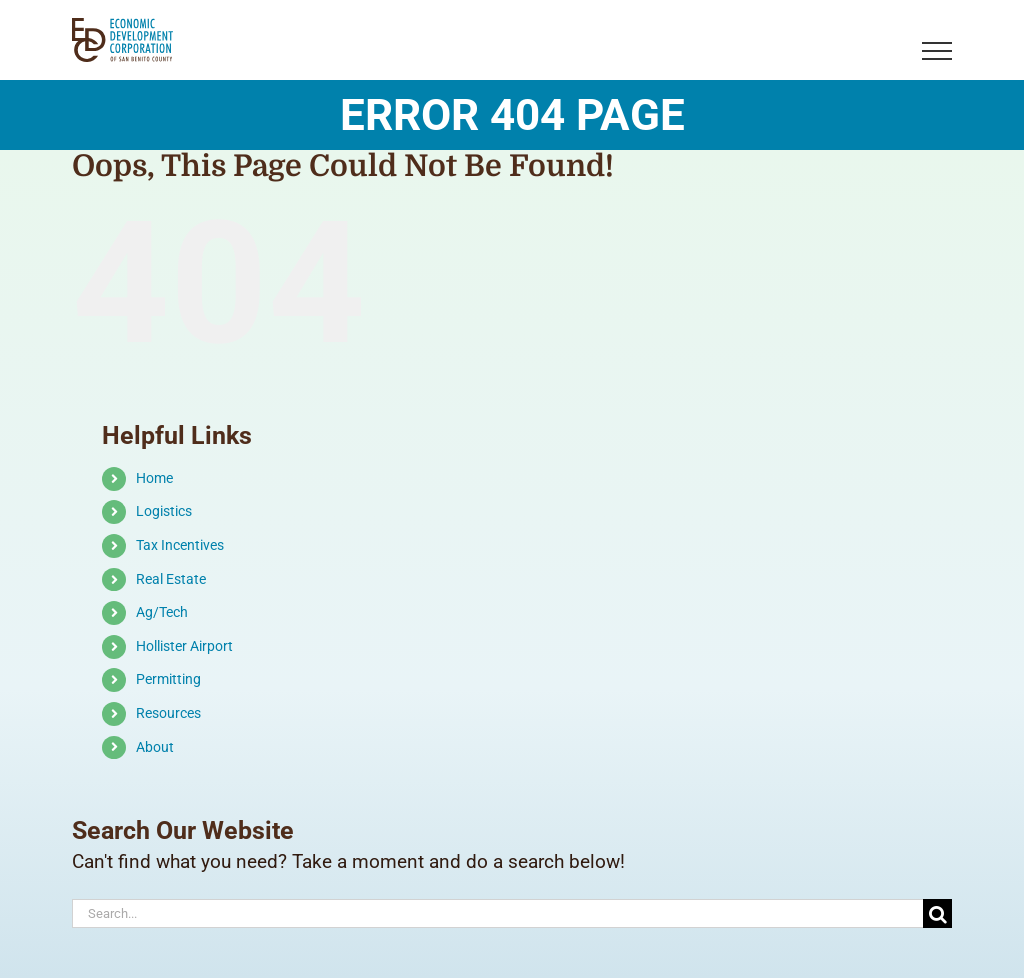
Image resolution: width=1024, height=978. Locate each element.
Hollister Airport (184, 646)
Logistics (164, 511)
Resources (168, 713)
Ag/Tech (162, 612)
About (155, 747)
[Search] (937, 913)
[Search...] (498, 913)
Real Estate (171, 579)
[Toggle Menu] (937, 51)
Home (154, 478)
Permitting (168, 679)
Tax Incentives (180, 545)
